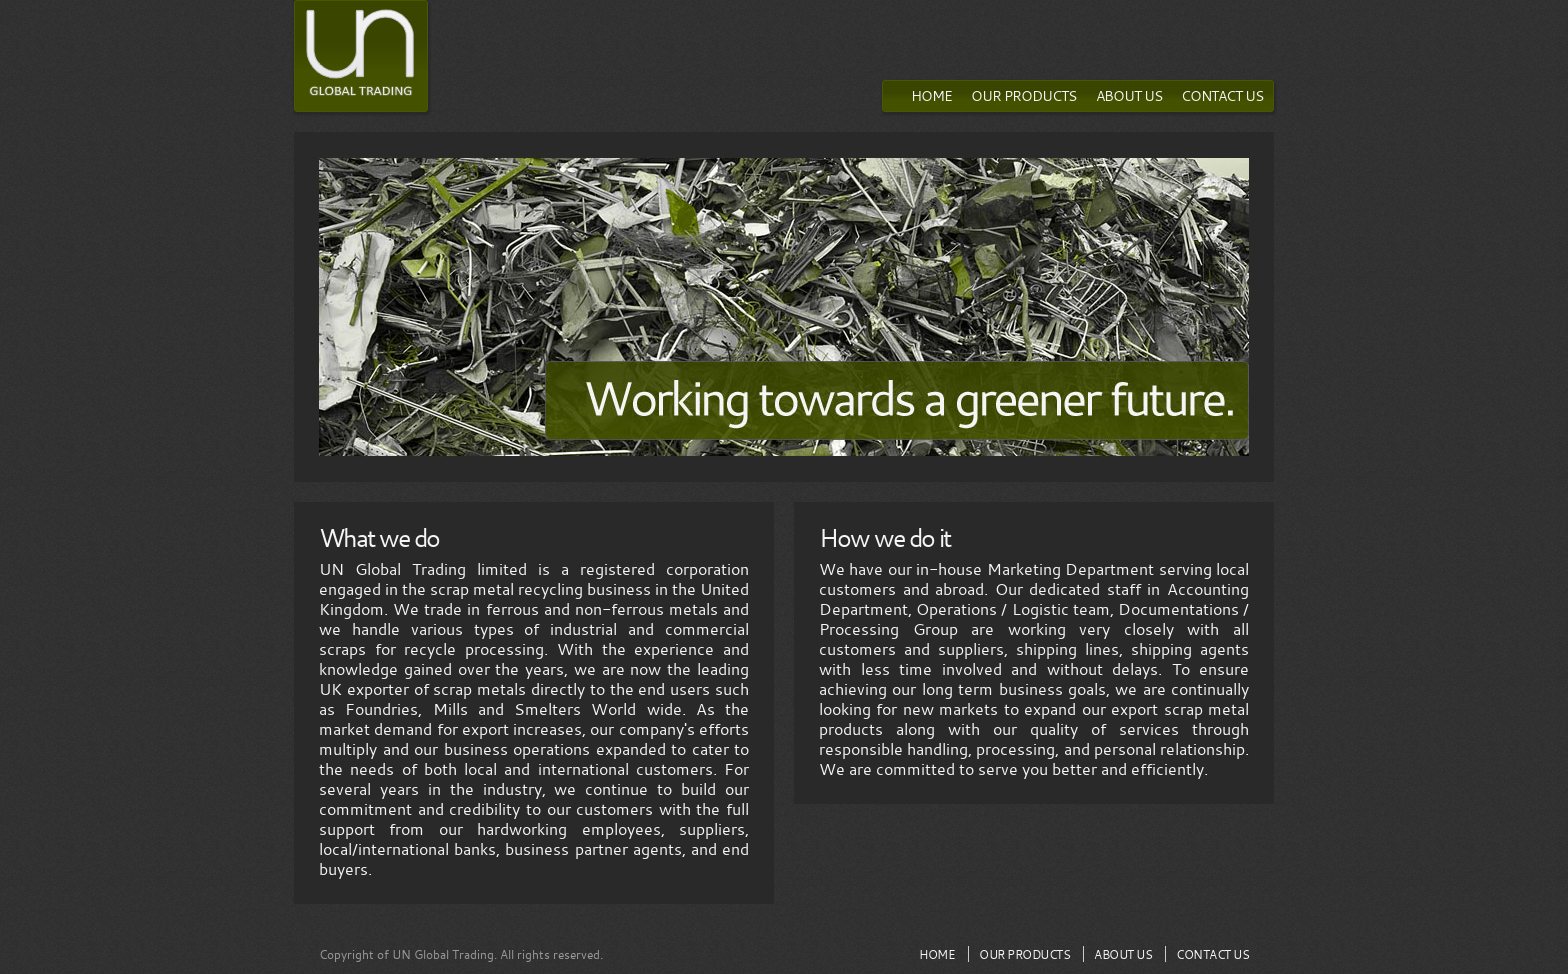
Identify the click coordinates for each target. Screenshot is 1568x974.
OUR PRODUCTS (1023, 95)
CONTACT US (1222, 95)
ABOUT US (1129, 95)
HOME (931, 95)
